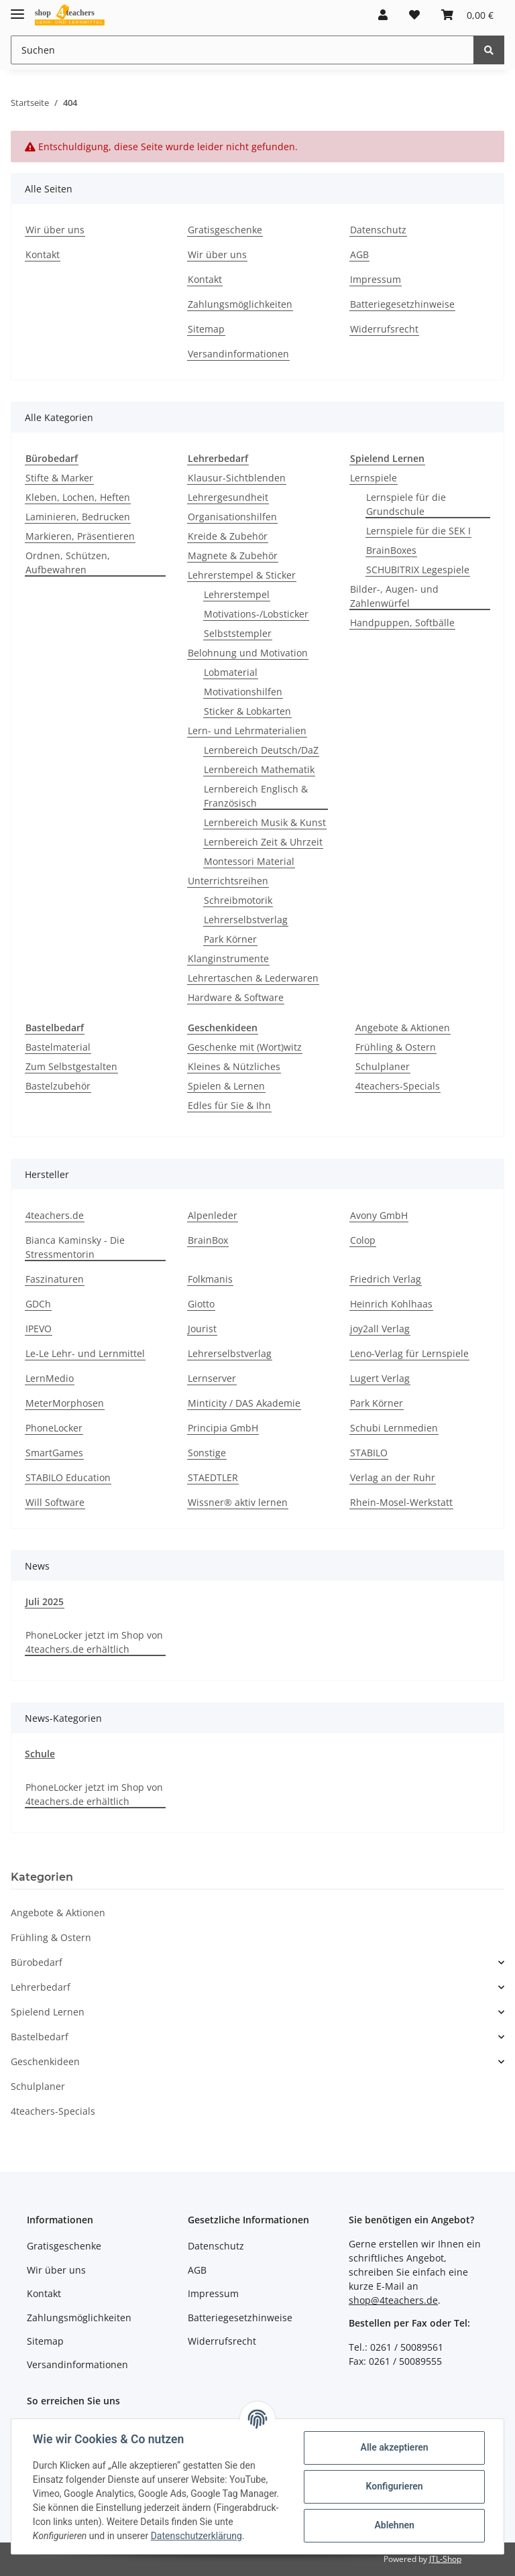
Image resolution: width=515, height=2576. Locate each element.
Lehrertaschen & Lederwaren (253, 978)
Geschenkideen (45, 2061)
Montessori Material (249, 861)
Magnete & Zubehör (233, 555)
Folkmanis (210, 1279)
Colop (363, 1240)
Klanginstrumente (228, 958)
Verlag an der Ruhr (392, 1477)
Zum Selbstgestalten (71, 1066)
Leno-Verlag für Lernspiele (409, 1353)
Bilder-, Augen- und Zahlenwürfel (394, 596)
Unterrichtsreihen (228, 880)
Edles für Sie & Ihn (229, 1105)
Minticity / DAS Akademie (244, 1403)
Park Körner (230, 939)
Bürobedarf (36, 1962)
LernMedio (49, 1378)
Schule (40, 1753)
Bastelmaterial (58, 1047)
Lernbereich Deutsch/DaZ (261, 750)
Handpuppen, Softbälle (402, 622)
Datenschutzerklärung (196, 2535)
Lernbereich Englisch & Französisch (256, 795)
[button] (382, 14)
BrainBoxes (391, 550)
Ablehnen (394, 2525)
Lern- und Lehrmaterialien (247, 730)
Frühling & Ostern (395, 1047)
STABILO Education (68, 1477)
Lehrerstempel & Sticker (242, 575)
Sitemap (206, 329)
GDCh (38, 1303)
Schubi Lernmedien (394, 1427)
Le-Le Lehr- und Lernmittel (85, 1353)
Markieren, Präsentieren (80, 536)
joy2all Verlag (380, 1328)
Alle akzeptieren (394, 2447)
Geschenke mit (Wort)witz (245, 1047)
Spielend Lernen (47, 2011)
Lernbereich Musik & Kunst (265, 822)
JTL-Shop (445, 2559)
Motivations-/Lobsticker (256, 613)
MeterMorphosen (64, 1403)
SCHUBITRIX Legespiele (417, 569)
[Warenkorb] (467, 14)
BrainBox (208, 1240)
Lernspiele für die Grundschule (406, 504)
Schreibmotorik (238, 900)
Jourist (202, 1328)
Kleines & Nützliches (234, 1066)
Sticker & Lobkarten (247, 711)
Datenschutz (378, 229)
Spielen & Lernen (226, 1085)
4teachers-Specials (397, 1085)
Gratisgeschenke (225, 229)
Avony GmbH (379, 1215)
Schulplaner (382, 1066)
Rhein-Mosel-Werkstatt (401, 1502)
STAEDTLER (213, 1477)
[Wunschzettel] (414, 14)
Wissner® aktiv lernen (238, 1502)
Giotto (201, 1303)
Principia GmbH (223, 1427)
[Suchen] (242, 50)
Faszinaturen (54, 1279)
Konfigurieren (393, 2486)
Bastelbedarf (39, 2036)
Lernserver (212, 1378)
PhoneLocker (53, 1427)
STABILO (369, 1452)
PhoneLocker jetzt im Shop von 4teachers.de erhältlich (94, 1642)
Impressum (375, 279)
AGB (359, 254)
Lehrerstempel (237, 594)
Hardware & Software (236, 997)
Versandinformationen (238, 353)
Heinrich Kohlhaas (391, 1303)
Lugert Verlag (380, 1378)
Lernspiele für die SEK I (418, 530)
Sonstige (207, 1452)
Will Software (54, 1502)
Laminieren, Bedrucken (77, 516)
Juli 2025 (44, 1601)
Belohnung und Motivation (248, 652)
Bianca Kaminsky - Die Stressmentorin (75, 1247)
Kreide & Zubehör (228, 536)
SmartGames (54, 1452)
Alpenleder (212, 1215)
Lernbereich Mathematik (259, 769)
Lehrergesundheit (228, 497)
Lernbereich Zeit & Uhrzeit (263, 841)
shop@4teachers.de (393, 2300)
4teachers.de (54, 1215)
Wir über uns (54, 229)
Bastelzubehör (58, 1085)
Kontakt (42, 254)
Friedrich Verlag (385, 1279)
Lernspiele (373, 477)
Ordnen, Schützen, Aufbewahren (67, 562)
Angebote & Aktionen (402, 1027)
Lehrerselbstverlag (246, 919)
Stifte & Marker (59, 477)
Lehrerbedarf (40, 1987)
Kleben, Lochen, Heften (77, 497)
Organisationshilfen (232, 516)
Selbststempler (238, 633)
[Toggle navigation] (17, 8)
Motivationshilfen (243, 691)
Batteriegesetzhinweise (402, 304)
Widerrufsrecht (384, 329)
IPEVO (38, 1328)
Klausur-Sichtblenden (237, 477)
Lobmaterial (231, 672)
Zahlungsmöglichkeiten (240, 304)
